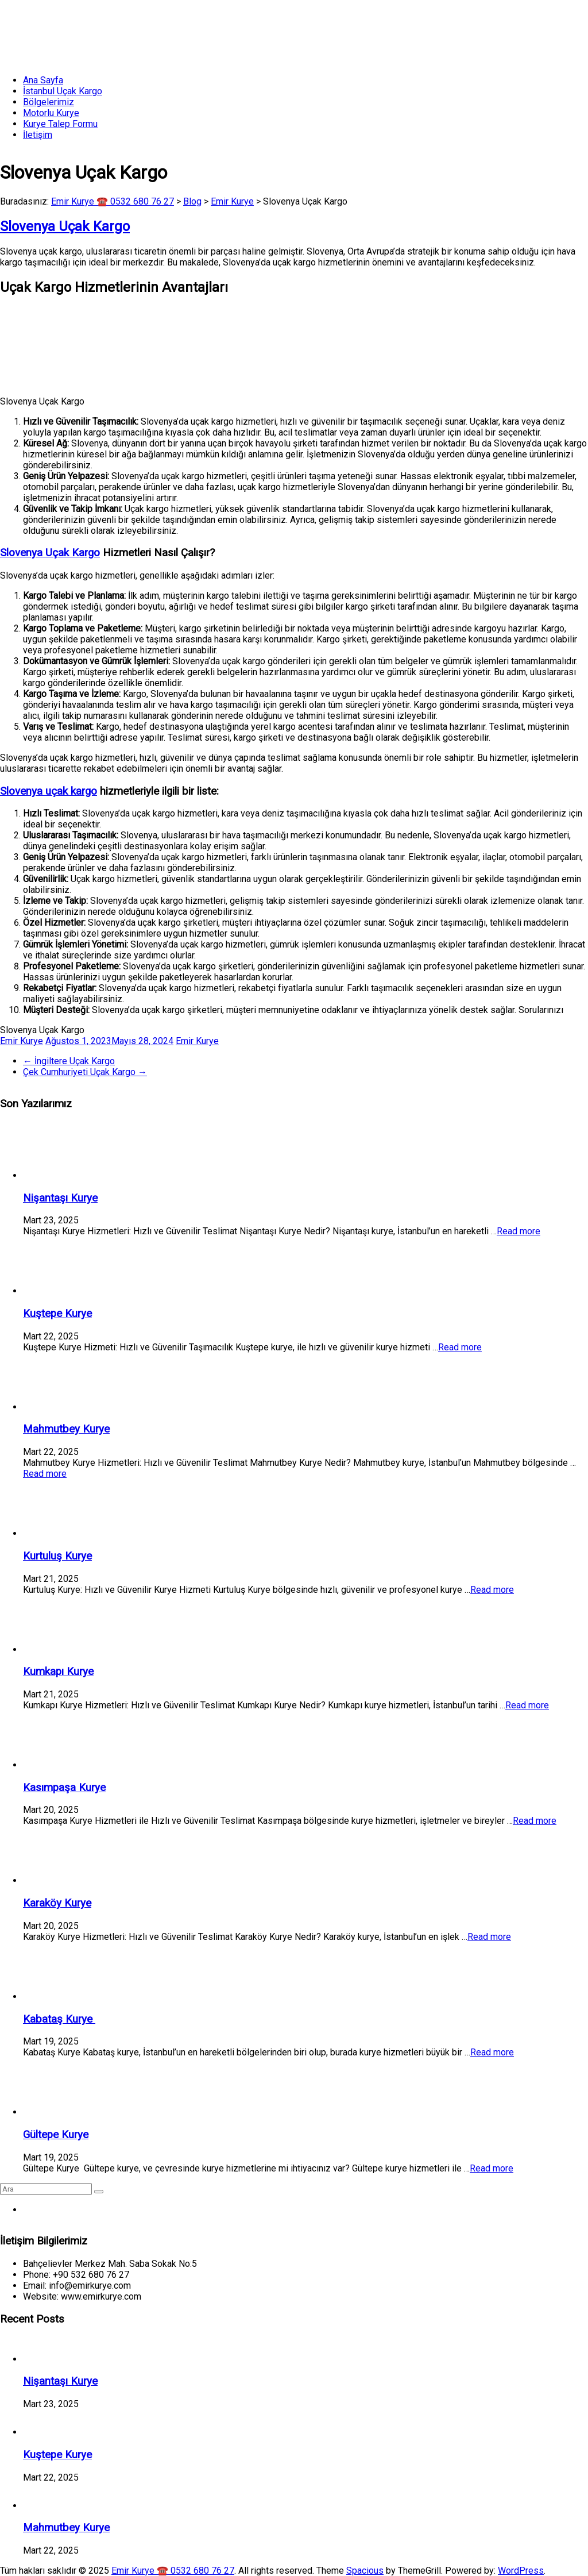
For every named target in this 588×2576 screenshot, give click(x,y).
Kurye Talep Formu (60, 123)
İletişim (37, 134)
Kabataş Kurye (59, 2019)
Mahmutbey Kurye (66, 1429)
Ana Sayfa (43, 80)
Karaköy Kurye (57, 1903)
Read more (518, 1231)
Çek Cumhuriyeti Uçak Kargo (85, 1071)
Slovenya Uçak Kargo (50, 552)
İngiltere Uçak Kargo (69, 1061)
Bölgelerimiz (48, 102)
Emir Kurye (21, 1040)
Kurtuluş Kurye (57, 1556)
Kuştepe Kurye (57, 1313)
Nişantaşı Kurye (60, 1198)
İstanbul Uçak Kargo (62, 91)
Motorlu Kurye (51, 112)
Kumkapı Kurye (58, 1671)
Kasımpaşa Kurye (64, 1787)
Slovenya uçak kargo (48, 791)
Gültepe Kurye (55, 2134)
